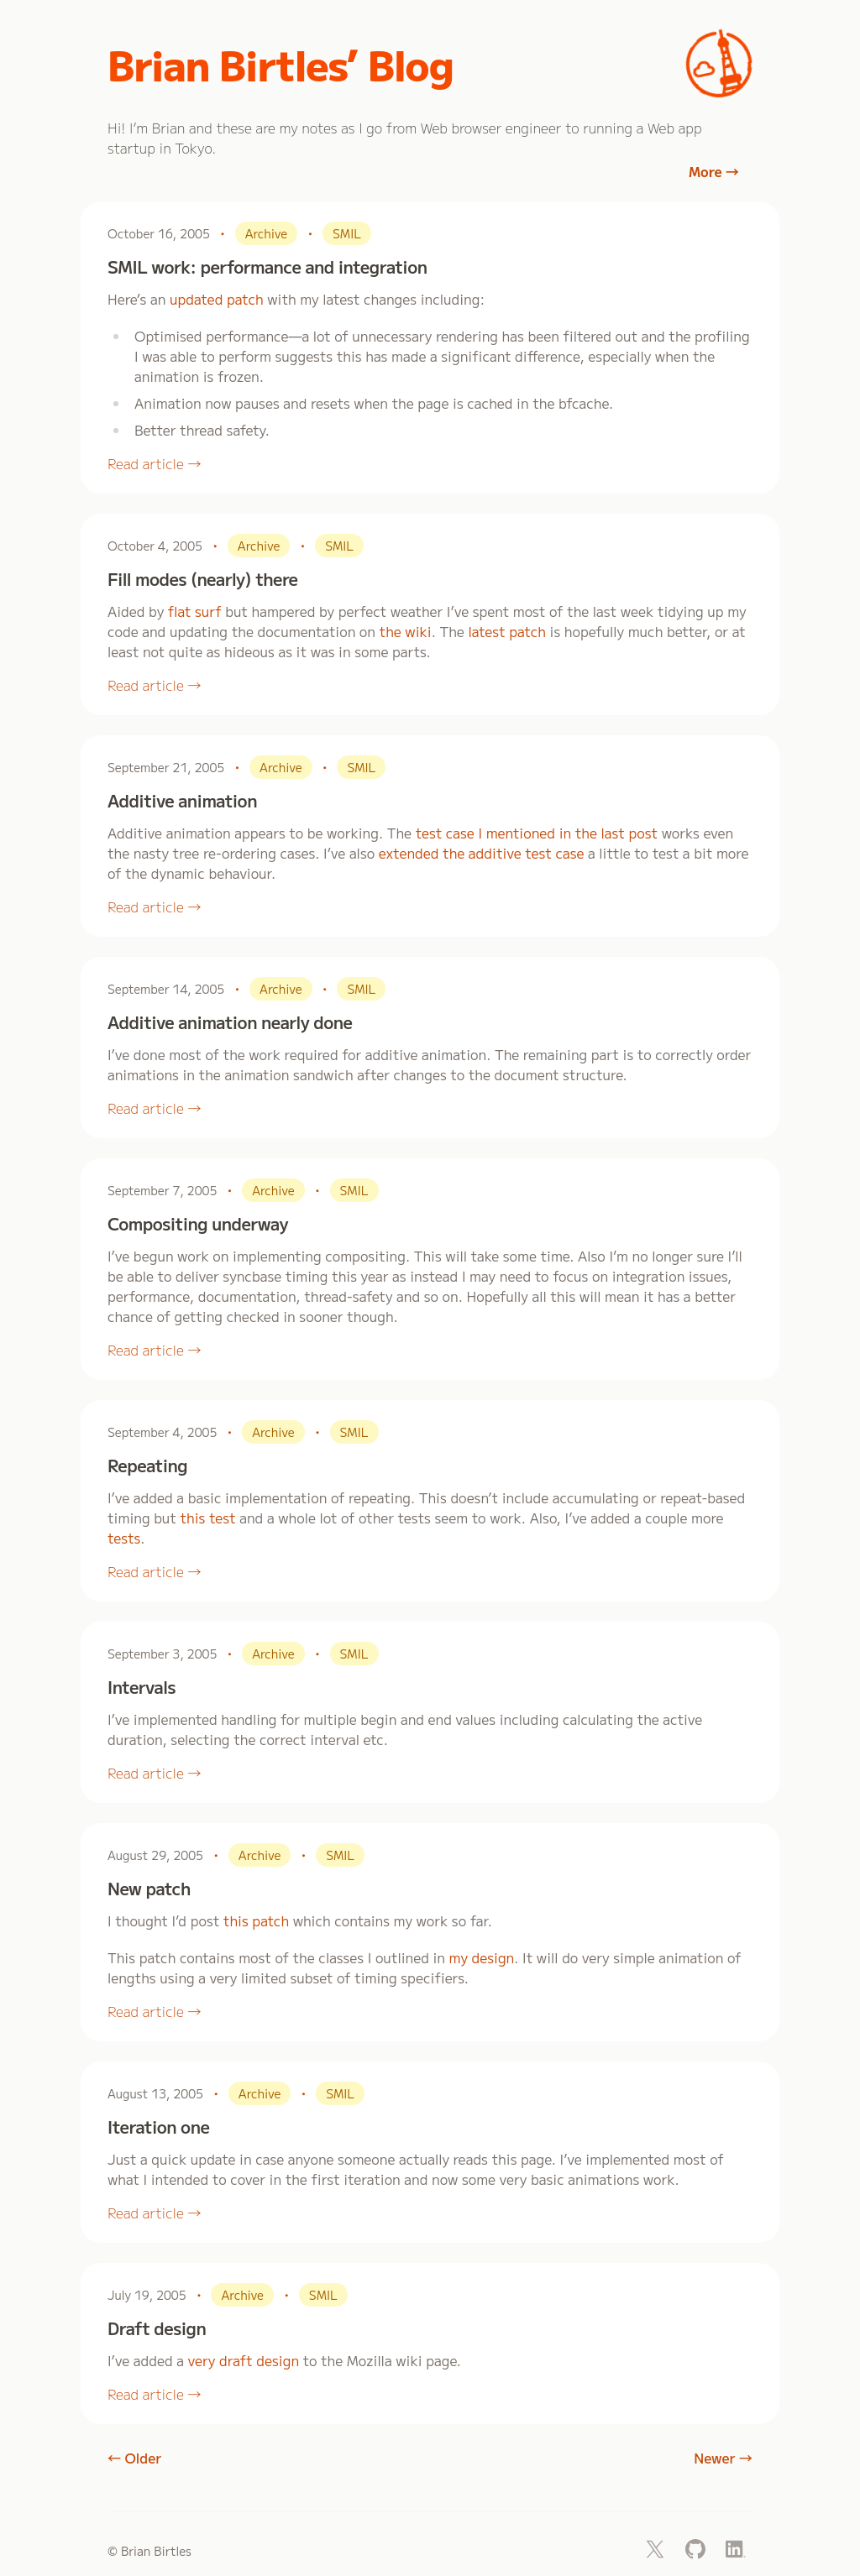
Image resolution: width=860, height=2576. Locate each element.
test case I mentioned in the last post (537, 833)
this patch (256, 1920)
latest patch (506, 631)
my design (482, 1957)
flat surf (195, 611)
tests (124, 1538)
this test (208, 1517)
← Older (134, 2458)
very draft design (243, 2360)
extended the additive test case (482, 853)
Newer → (723, 2458)
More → (714, 171)
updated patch (217, 299)
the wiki (406, 631)
